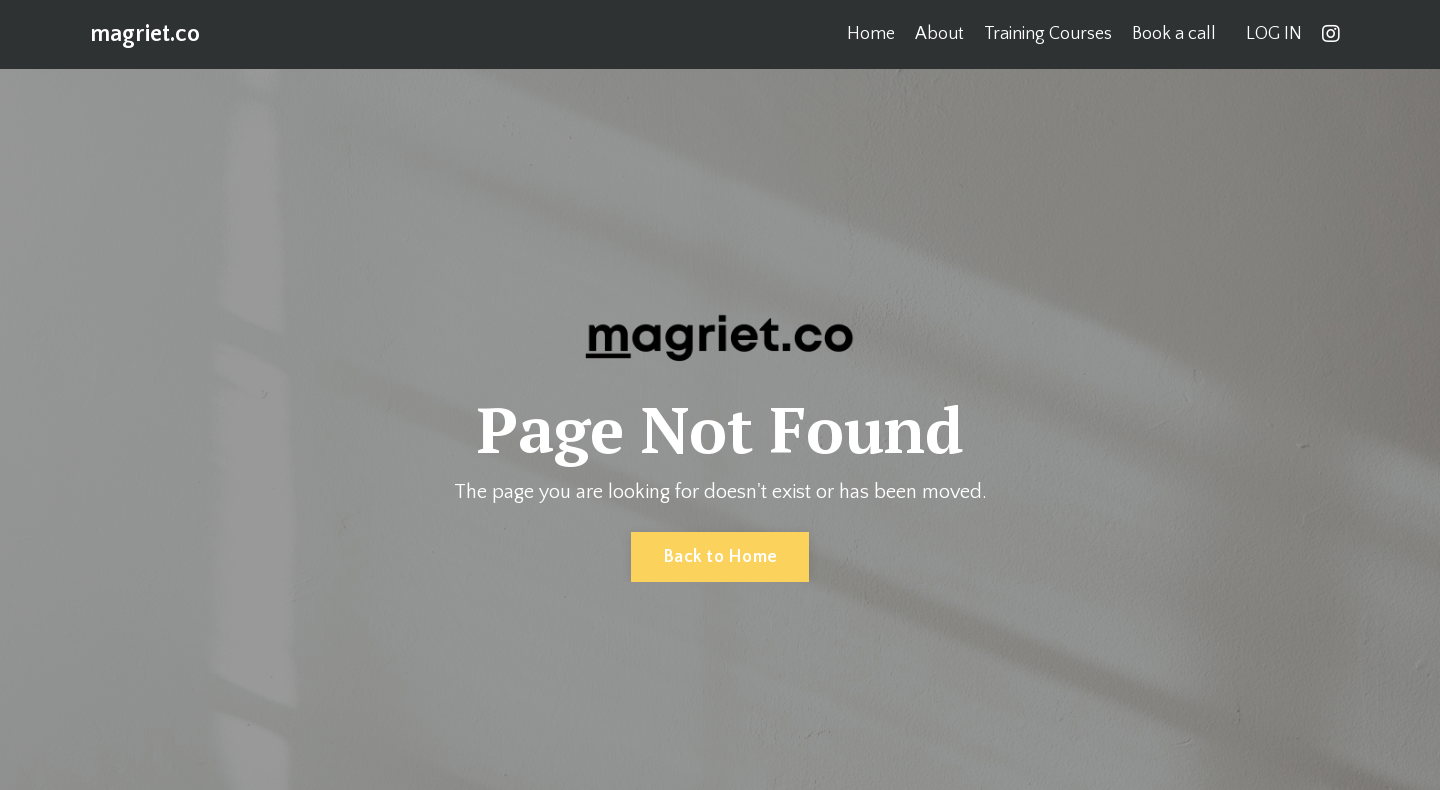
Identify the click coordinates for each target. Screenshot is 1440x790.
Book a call (1174, 34)
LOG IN (1274, 34)
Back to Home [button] (720, 557)
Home (871, 34)
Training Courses (1048, 34)
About (939, 34)
